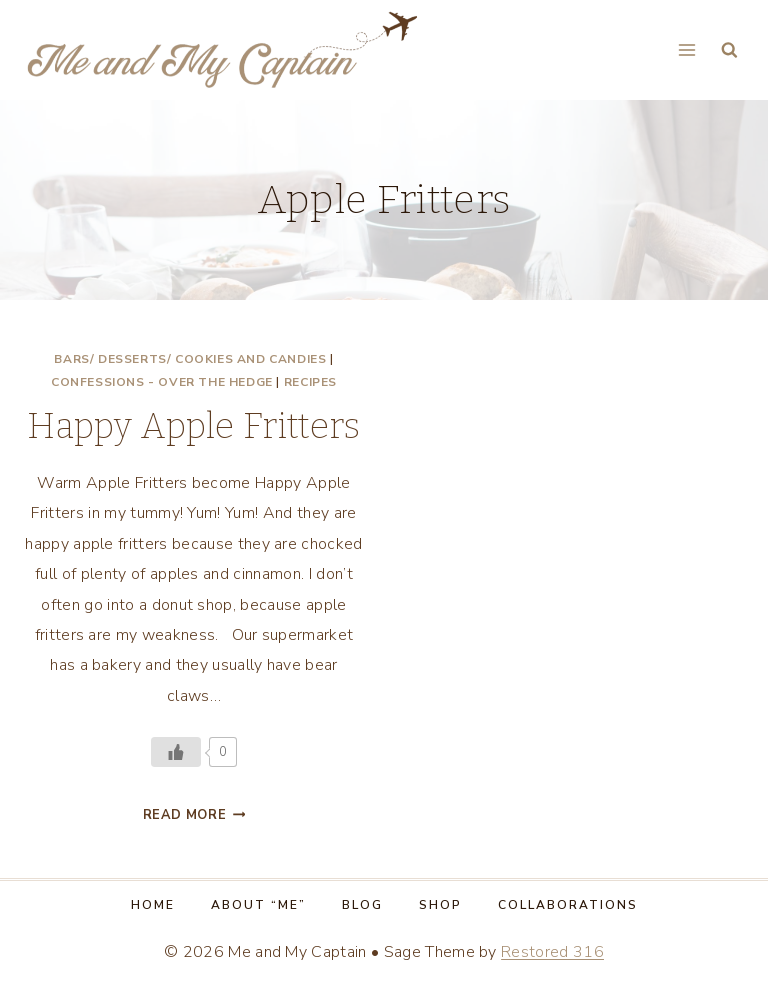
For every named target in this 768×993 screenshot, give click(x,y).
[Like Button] (176, 752)
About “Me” (258, 905)
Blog (362, 905)
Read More (194, 815)
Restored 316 (552, 952)
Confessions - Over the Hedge (162, 382)
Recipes (310, 382)
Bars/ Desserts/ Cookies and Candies (190, 359)
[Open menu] (686, 49)
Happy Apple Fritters (193, 426)
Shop (440, 905)
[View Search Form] (729, 50)
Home (153, 905)
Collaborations (568, 905)
